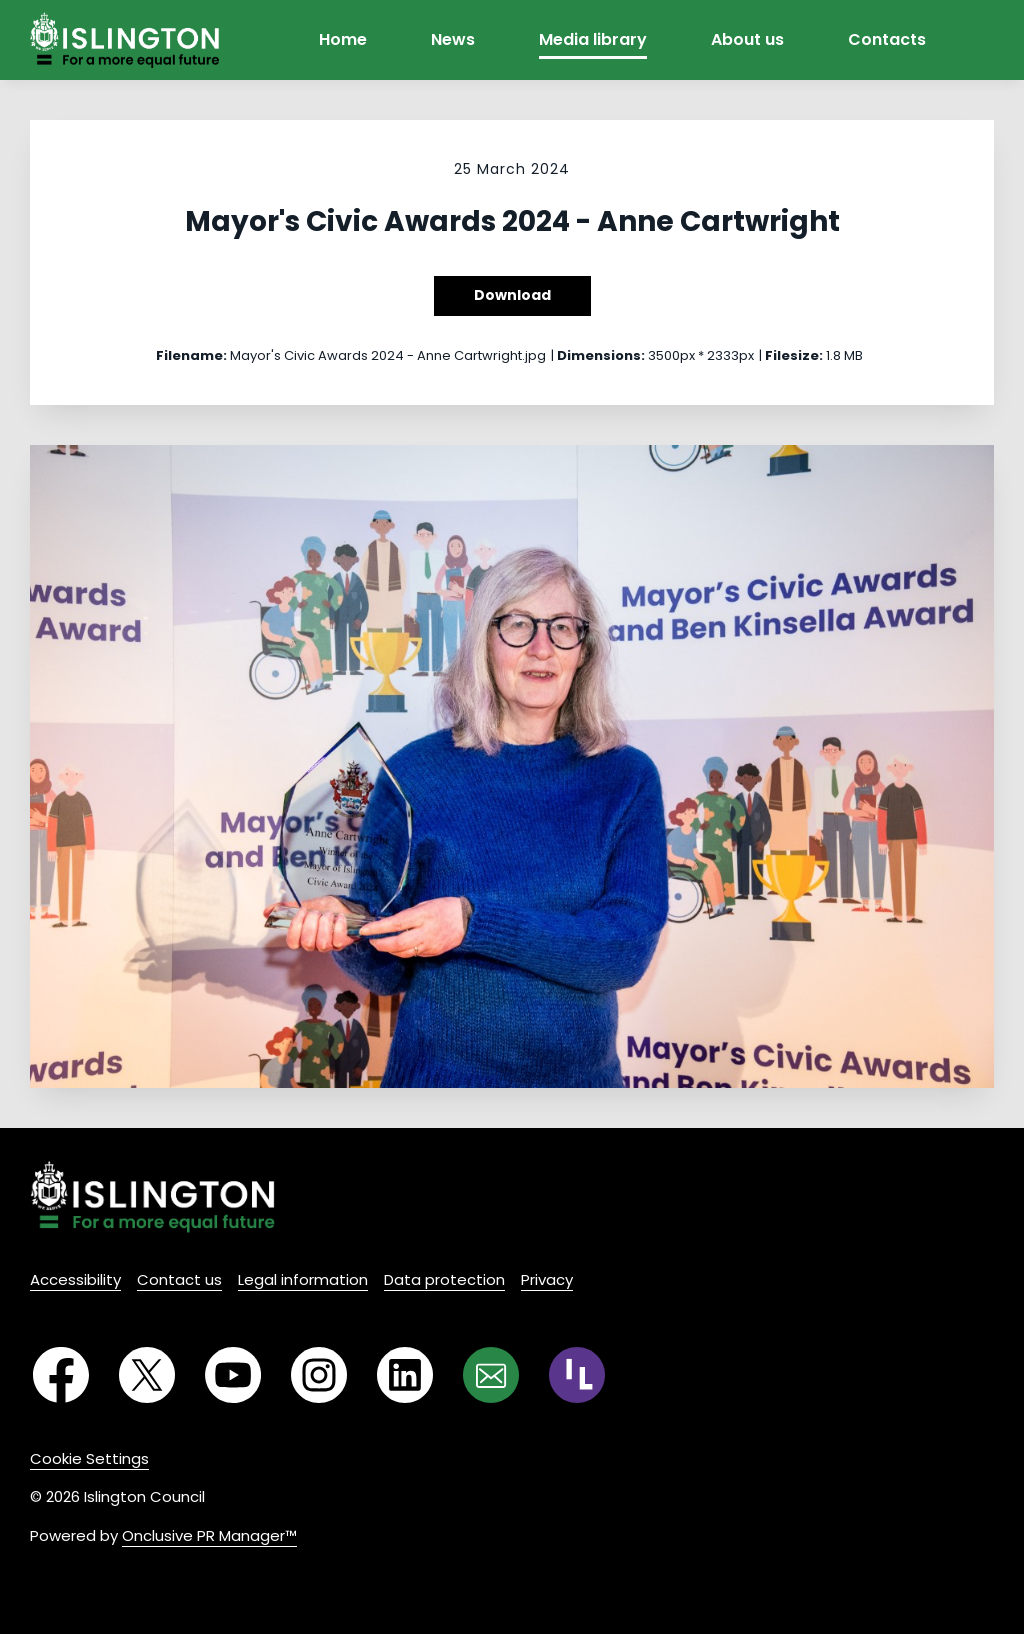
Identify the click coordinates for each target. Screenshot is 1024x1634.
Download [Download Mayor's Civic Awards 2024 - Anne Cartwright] (512, 295)
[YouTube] (233, 1375)
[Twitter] (147, 1375)
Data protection (444, 1279)
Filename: (191, 355)
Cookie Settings (89, 1458)
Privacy (547, 1279)
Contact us (179, 1279)
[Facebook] (61, 1375)
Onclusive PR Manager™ (209, 1535)
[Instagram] (319, 1375)
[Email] (491, 1375)
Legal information (303, 1279)
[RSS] (577, 1375)
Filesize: (794, 355)
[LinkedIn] (405, 1375)
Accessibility (75, 1279)
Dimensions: (601, 355)
